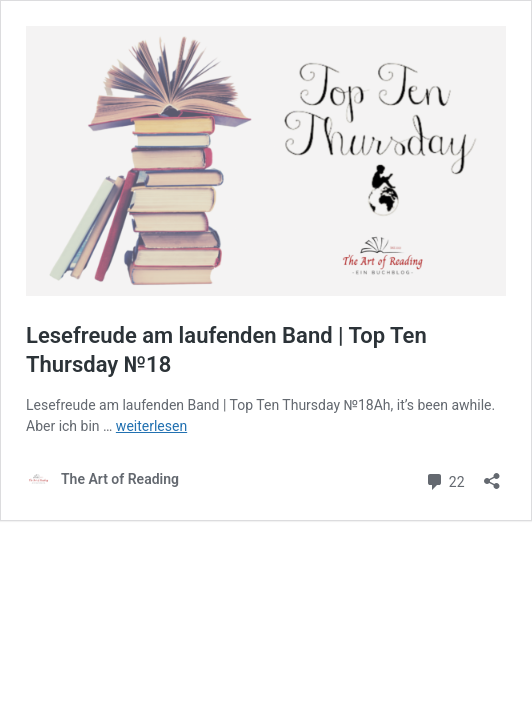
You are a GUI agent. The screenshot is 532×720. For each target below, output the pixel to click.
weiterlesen (151, 426)
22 (444, 479)
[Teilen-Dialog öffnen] (492, 474)
